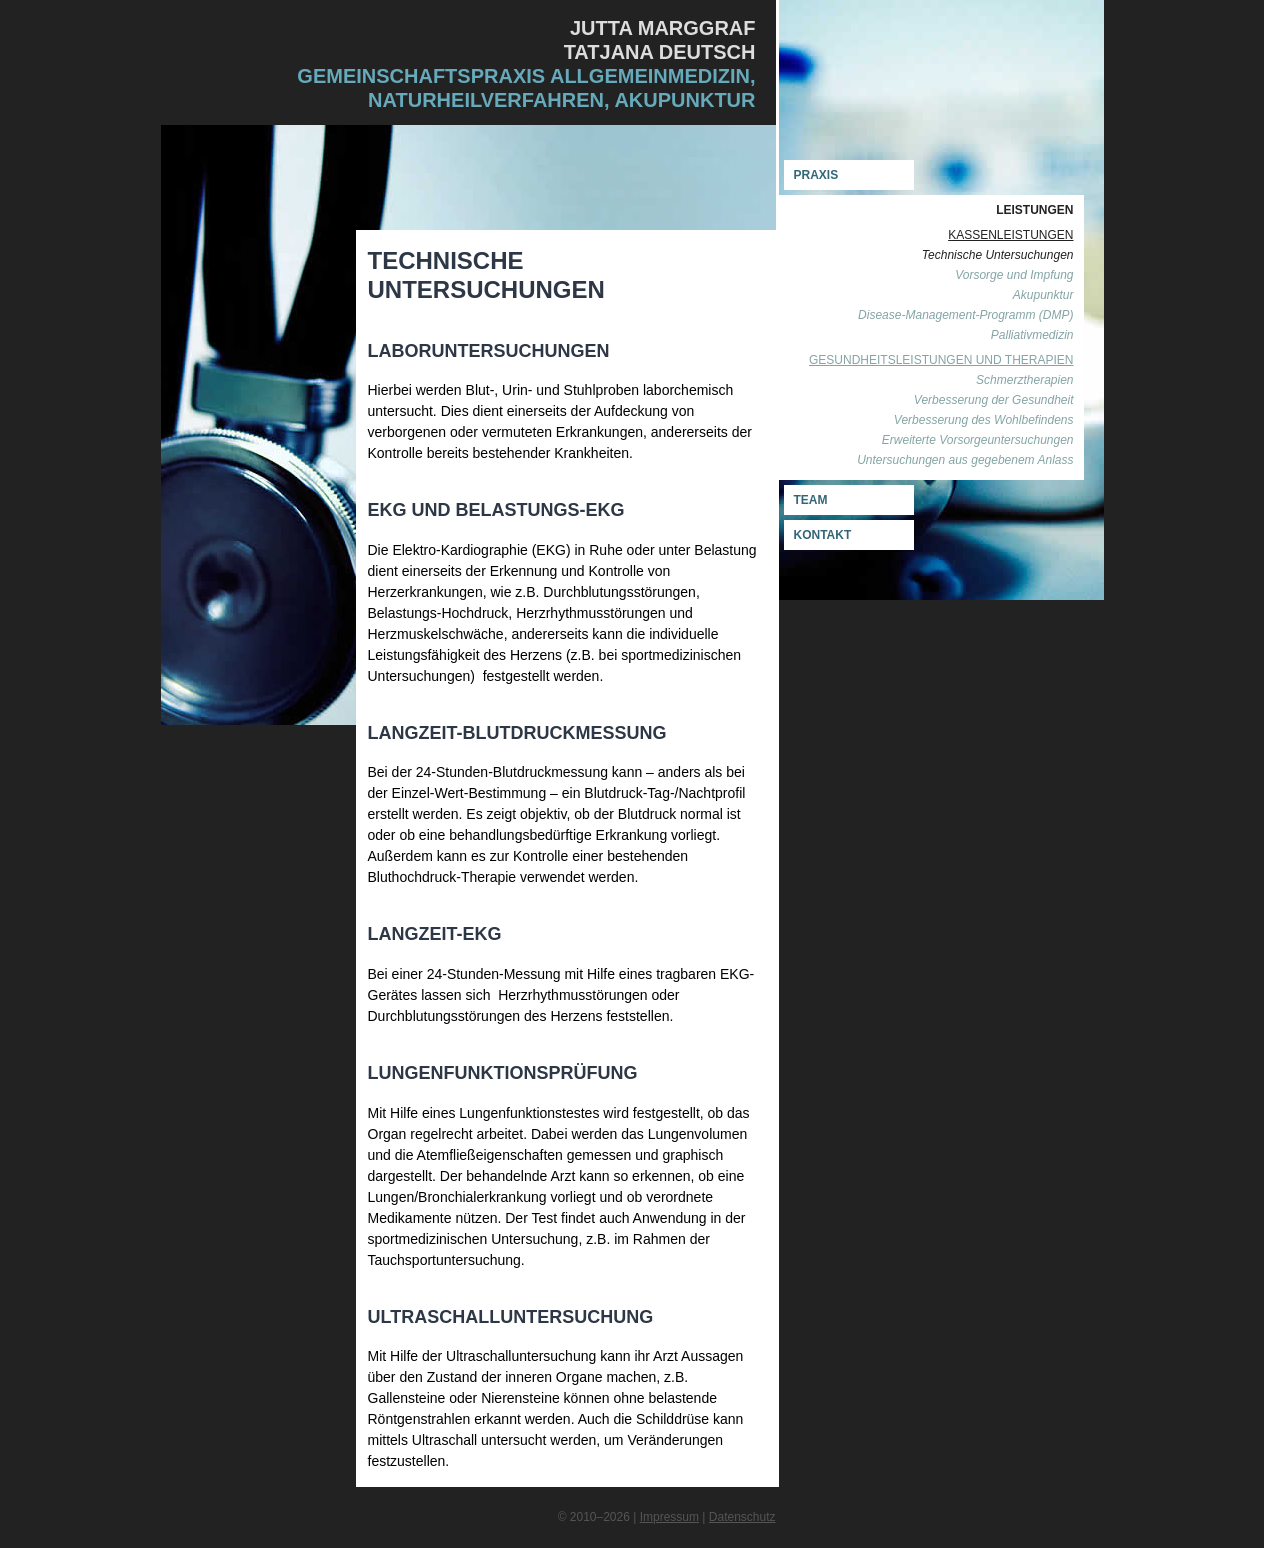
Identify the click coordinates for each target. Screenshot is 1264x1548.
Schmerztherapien (1024, 380)
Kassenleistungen (1010, 235)
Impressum (669, 1517)
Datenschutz (742, 1517)
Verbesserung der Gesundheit (994, 400)
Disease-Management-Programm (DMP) (965, 315)
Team (811, 500)
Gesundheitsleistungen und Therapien (941, 360)
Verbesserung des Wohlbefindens (984, 420)
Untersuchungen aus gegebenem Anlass (965, 460)
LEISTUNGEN (1034, 210)
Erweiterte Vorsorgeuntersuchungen (978, 440)
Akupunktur (1043, 295)
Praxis (816, 175)
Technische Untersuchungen (998, 255)
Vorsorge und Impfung (1014, 275)
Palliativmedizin (1032, 335)
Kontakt (823, 535)
